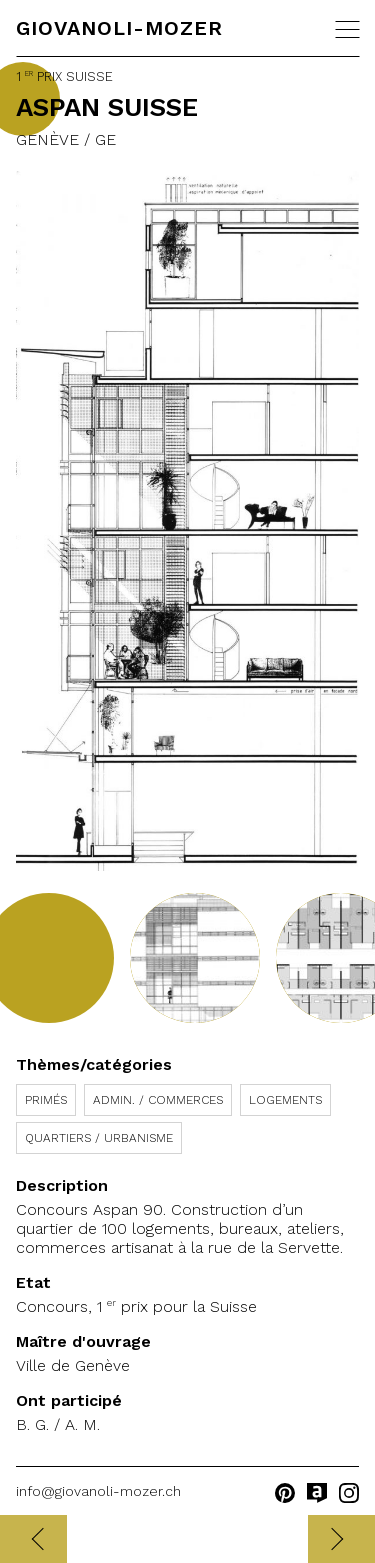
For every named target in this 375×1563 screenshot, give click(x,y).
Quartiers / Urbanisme (99, 1138)
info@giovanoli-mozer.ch (98, 1491)
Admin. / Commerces (158, 1100)
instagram (349, 1493)
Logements (285, 1100)
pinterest (285, 1493)
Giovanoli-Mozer (119, 28)
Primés (46, 1100)
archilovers (317, 1493)
